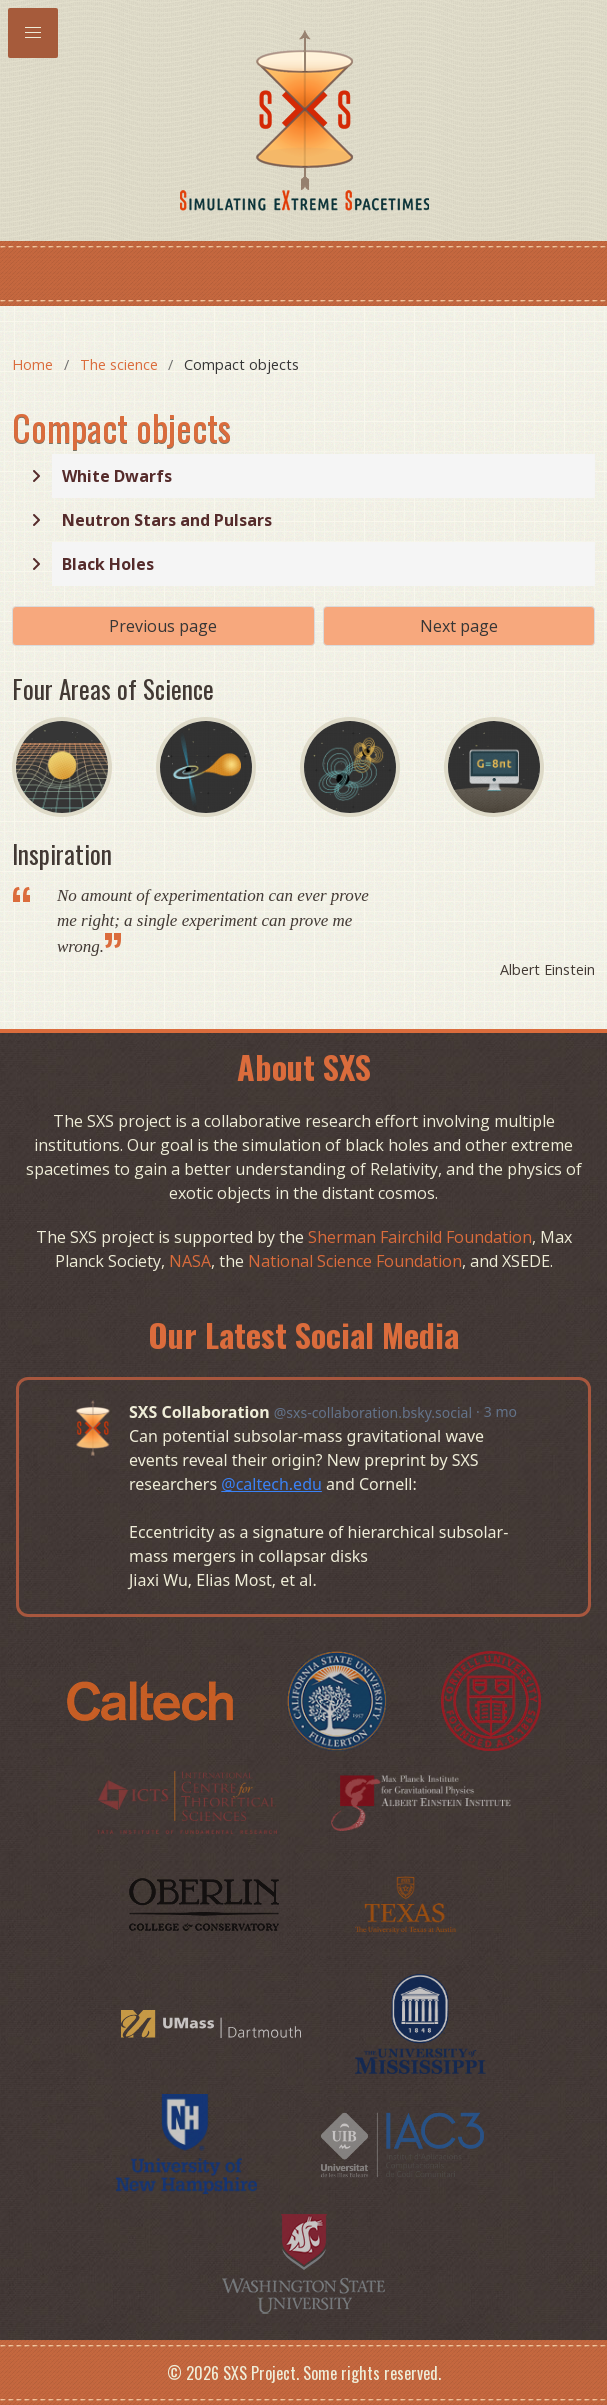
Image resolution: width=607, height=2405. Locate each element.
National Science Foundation (355, 1261)
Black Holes (108, 564)
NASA (190, 1261)
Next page (459, 626)
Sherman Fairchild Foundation (420, 1237)
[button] (33, 33)
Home (32, 364)
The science (119, 364)
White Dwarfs (117, 476)
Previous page (163, 626)
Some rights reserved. (372, 2373)
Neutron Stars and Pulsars (167, 520)
